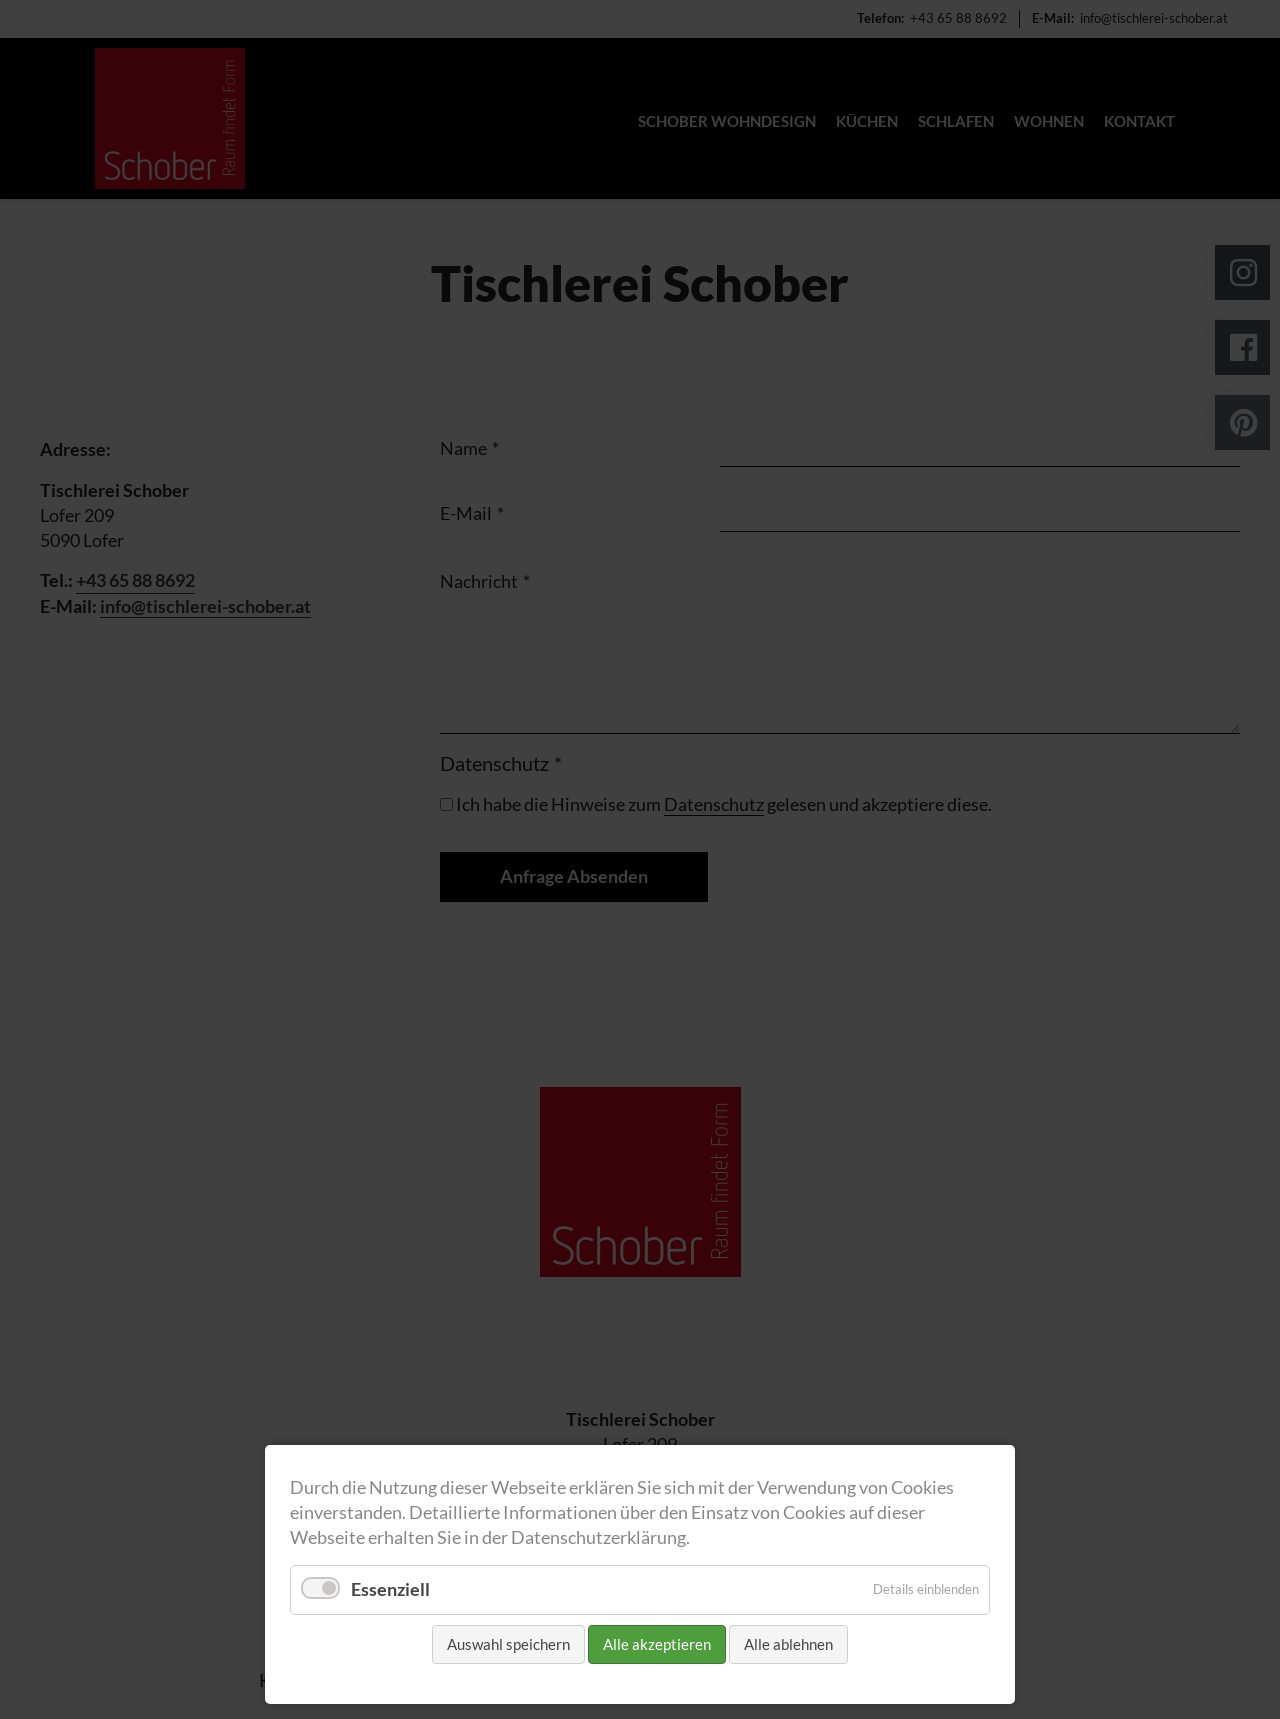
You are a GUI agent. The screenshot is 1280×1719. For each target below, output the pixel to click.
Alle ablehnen (788, 1644)
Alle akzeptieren (657, 1644)
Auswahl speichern (508, 1644)
